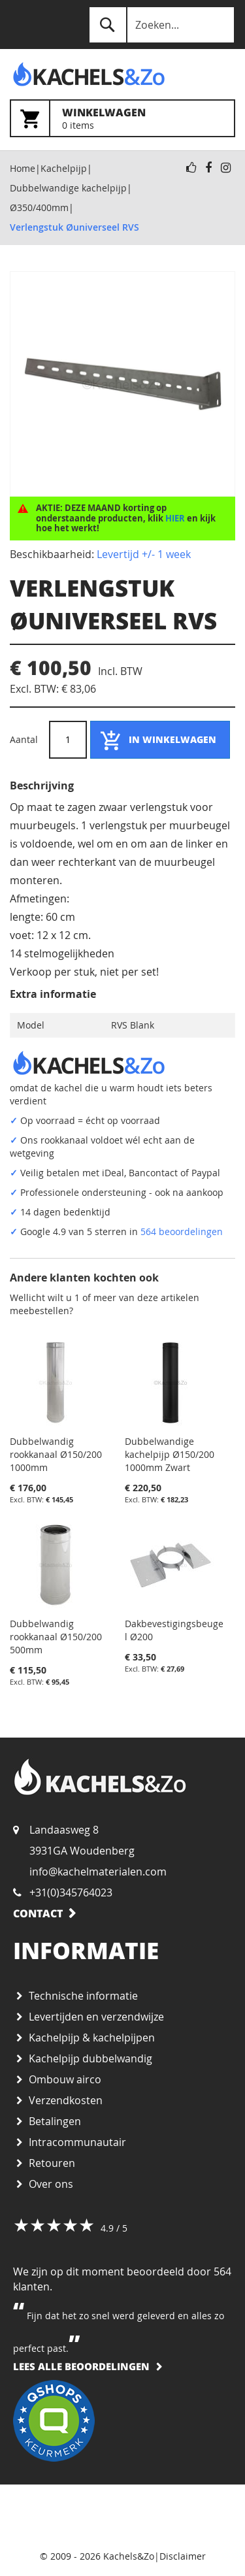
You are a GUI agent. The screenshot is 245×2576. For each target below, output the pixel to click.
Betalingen (55, 2121)
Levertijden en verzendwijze (96, 2016)
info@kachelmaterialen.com (98, 1871)
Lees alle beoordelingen (81, 2366)
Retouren (52, 2163)
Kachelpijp (64, 168)
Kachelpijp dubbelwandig (90, 2058)
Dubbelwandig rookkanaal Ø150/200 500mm (56, 1636)
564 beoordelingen (181, 1231)
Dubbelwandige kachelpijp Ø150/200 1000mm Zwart (169, 1454)
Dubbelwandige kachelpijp (68, 188)
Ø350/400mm (39, 207)
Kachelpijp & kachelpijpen (92, 2037)
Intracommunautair (77, 2142)
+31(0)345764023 (70, 1892)
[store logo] (66, 74)
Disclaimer (182, 2556)
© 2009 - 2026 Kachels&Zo (97, 2556)
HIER (175, 518)
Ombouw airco (65, 2079)
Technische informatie (83, 1996)
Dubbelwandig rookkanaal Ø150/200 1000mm (56, 1454)
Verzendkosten (66, 2100)
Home (22, 168)
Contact (38, 1913)
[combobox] (161, 25)
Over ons (51, 2184)
